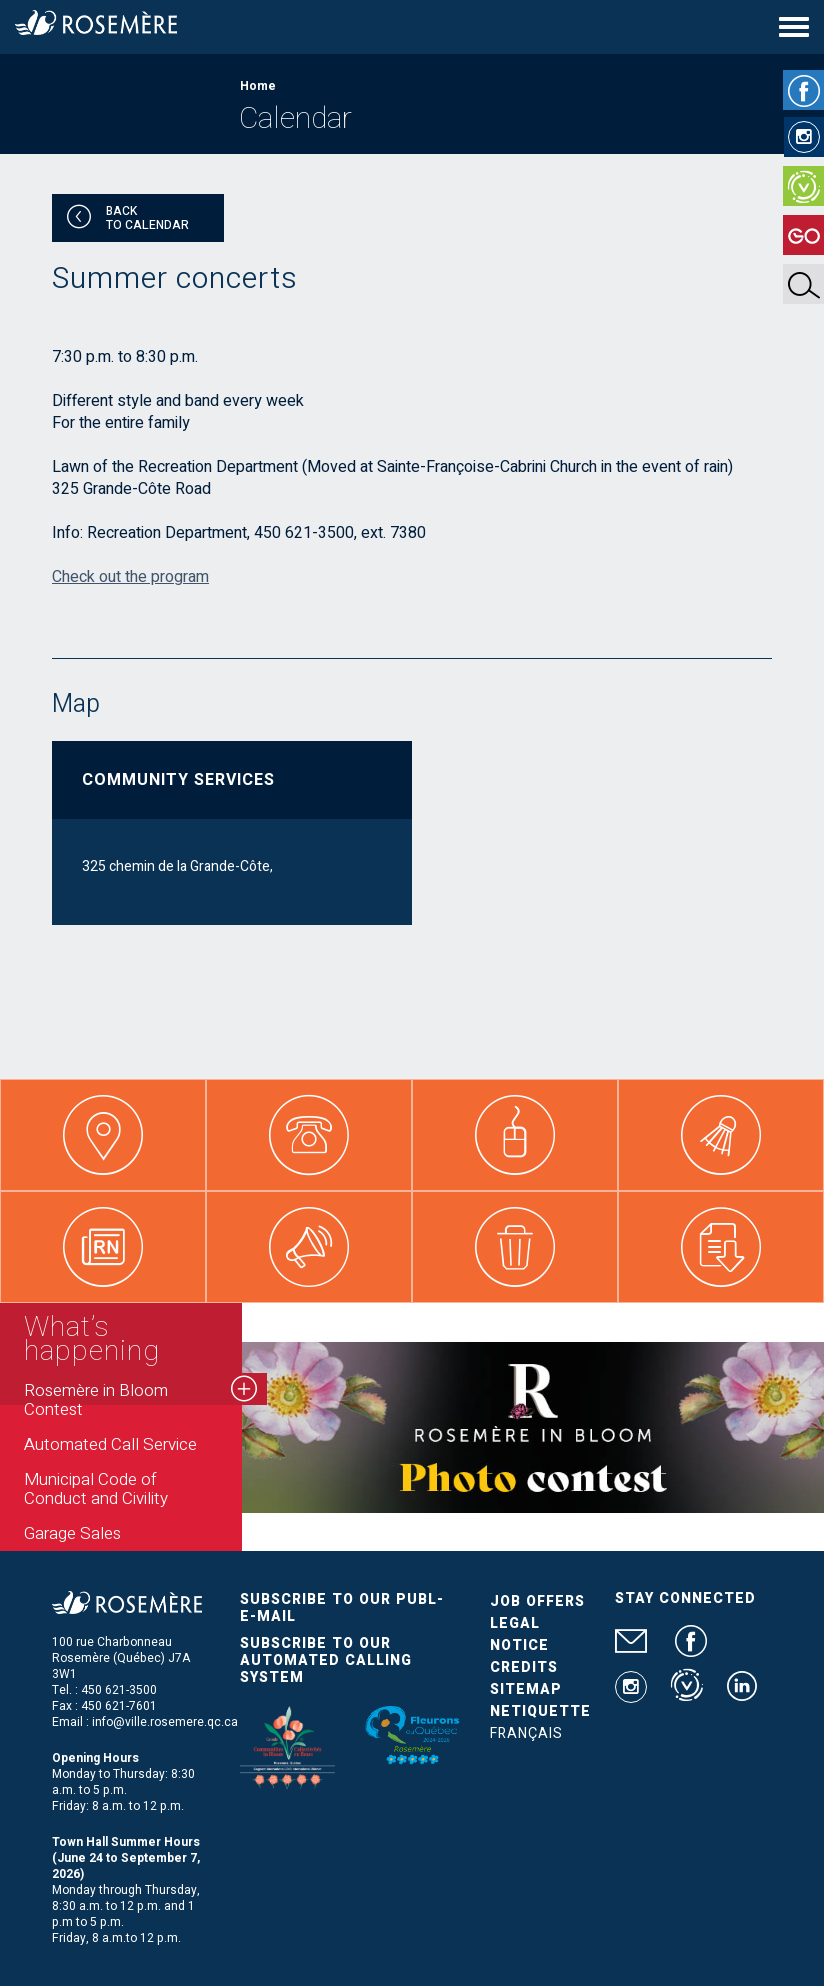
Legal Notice (519, 1634)
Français (526, 1733)
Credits (524, 1667)
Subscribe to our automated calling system (326, 1660)
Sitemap (526, 1689)
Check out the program (130, 577)
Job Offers (537, 1601)
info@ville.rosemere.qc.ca (165, 1722)
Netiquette (540, 1711)
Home (258, 86)
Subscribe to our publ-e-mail (342, 1608)
